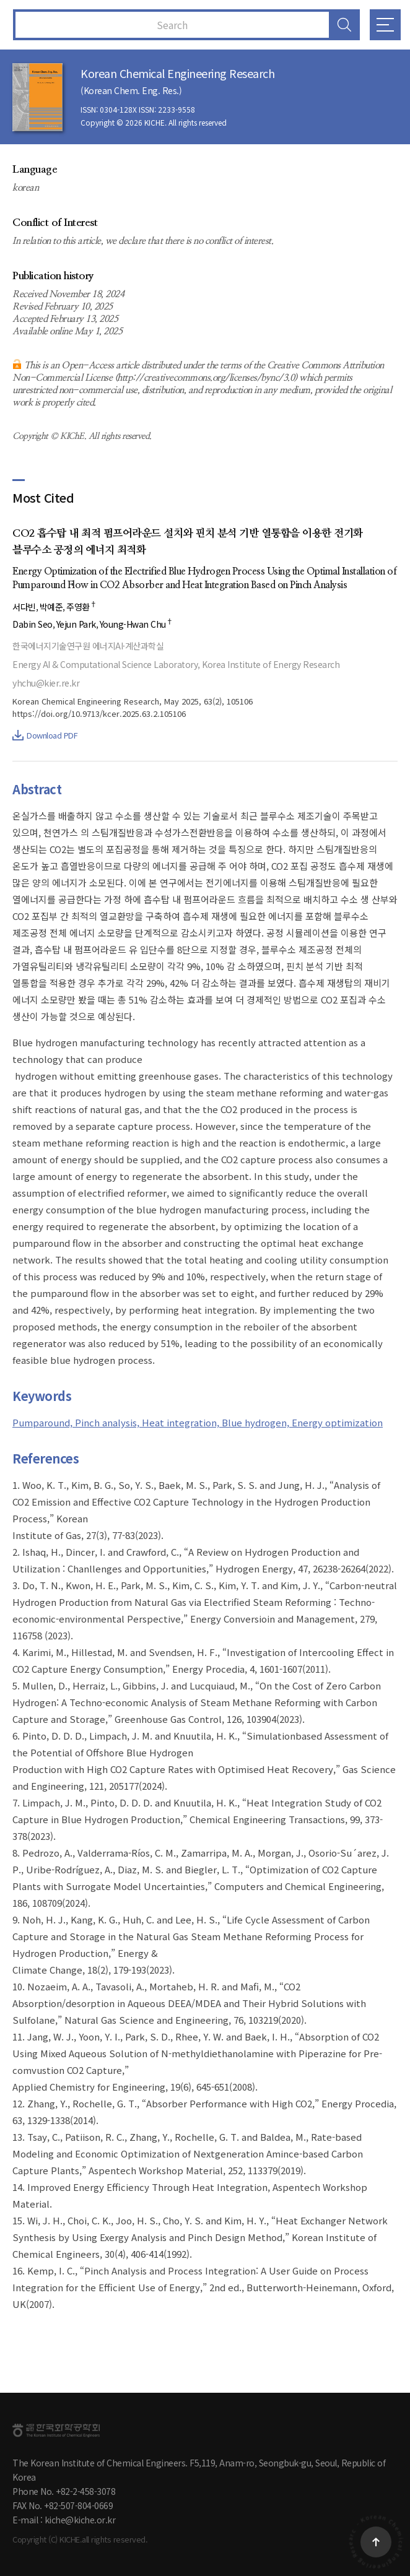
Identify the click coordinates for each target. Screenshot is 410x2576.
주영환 (81, 607)
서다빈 (24, 607)
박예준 (51, 607)
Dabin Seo (32, 624)
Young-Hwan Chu (136, 624)
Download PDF (44, 735)
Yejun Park (76, 624)
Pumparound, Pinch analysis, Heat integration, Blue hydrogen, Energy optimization (197, 1422)
